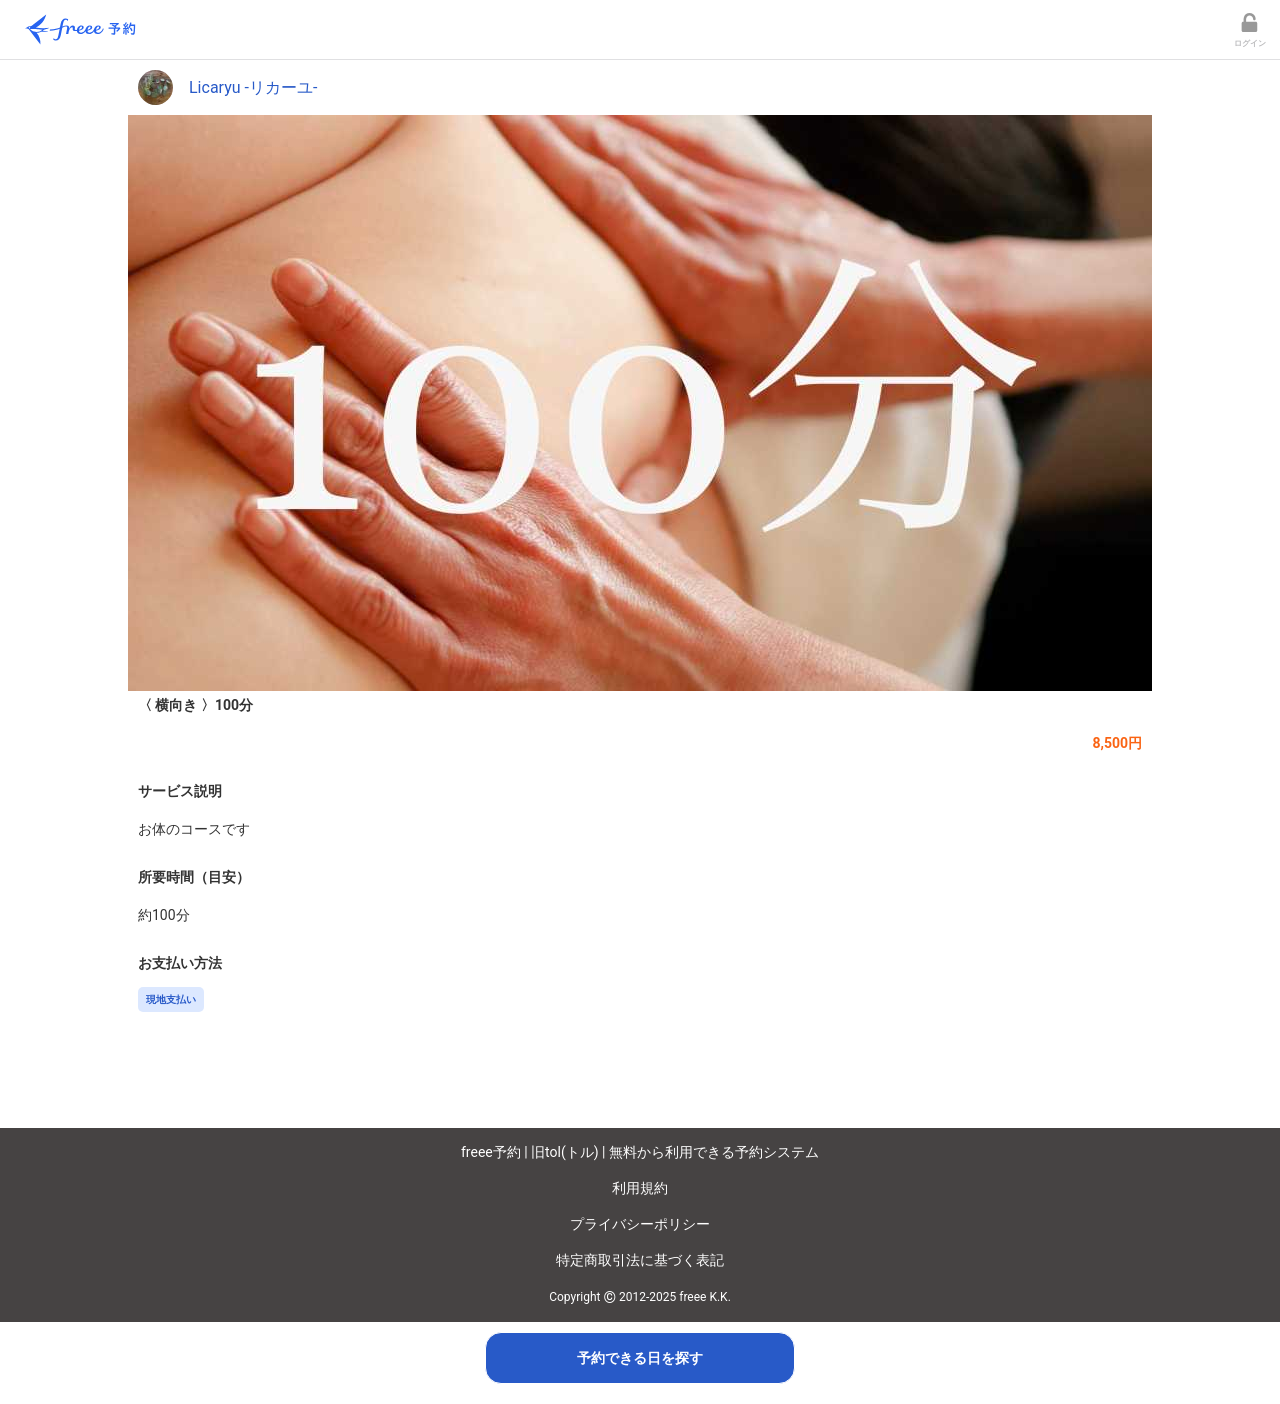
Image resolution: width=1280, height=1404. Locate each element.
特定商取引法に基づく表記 (640, 1260)
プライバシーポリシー (640, 1224)
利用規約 (640, 1188)
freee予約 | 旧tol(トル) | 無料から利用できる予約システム (640, 1152)
